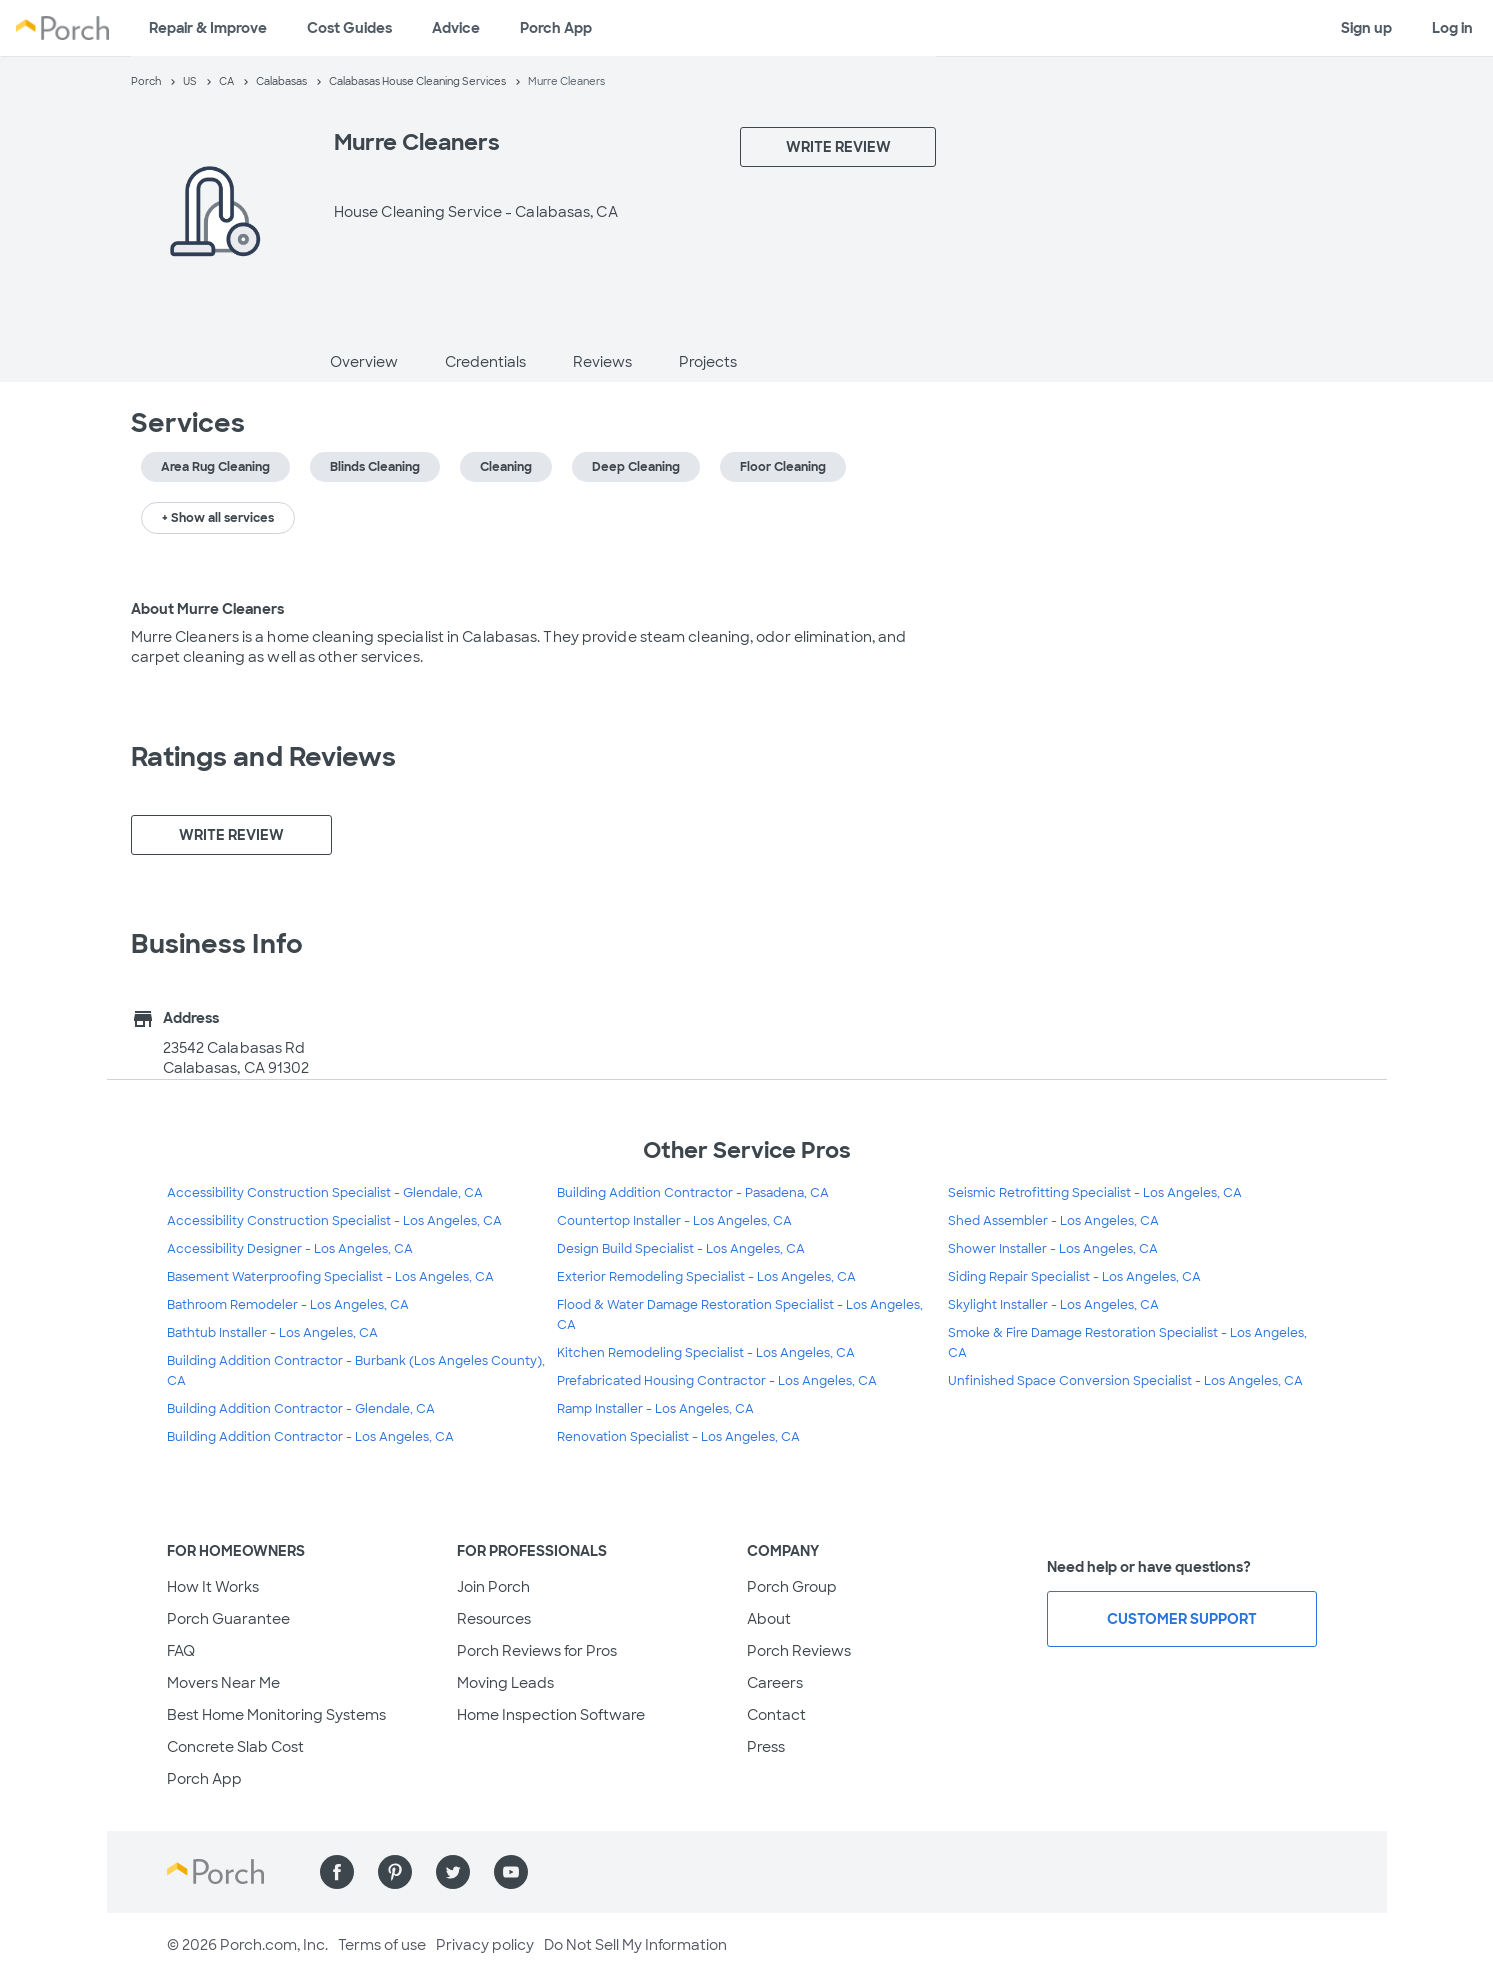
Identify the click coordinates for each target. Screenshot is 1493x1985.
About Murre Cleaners (208, 609)
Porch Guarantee (228, 1619)
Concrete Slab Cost (235, 1747)
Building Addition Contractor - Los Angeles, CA (310, 1437)
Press (766, 1747)
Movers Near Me (223, 1683)
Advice (456, 28)
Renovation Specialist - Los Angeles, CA (678, 1437)
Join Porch (493, 1587)
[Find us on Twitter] (453, 1872)
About (769, 1619)
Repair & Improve (208, 28)
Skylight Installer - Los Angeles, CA (1053, 1305)
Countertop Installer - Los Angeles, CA (674, 1221)
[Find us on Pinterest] (395, 1872)
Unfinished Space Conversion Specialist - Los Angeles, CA (1125, 1381)
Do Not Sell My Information (635, 1945)
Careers (775, 1683)
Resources (494, 1619)
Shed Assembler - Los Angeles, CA (1053, 1221)
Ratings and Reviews (264, 757)
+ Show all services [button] (218, 518)
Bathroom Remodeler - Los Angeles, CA (288, 1305)
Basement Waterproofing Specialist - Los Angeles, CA (330, 1277)
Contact (776, 1715)
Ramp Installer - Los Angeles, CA (655, 1409)
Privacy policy (485, 1945)
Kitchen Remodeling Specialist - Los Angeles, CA (706, 1353)
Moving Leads (505, 1683)
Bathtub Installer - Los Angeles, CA (272, 1333)
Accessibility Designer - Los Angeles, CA (290, 1249)
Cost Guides (349, 28)
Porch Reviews (799, 1651)
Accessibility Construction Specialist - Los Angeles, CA (334, 1221)
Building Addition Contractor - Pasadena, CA (693, 1193)
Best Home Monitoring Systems (276, 1715)
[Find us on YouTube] (511, 1872)
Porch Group (792, 1587)
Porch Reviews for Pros (537, 1651)
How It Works (213, 1587)
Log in (1452, 28)
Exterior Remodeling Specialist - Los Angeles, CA (706, 1277)
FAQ (181, 1651)
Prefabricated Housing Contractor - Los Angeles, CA (717, 1381)
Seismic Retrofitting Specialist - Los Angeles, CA (1095, 1193)
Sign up (1366, 28)
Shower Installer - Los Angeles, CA (1053, 1249)
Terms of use (382, 1945)
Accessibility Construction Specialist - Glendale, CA (325, 1193)
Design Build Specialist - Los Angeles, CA (681, 1249)
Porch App (556, 28)
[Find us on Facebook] (337, 1872)
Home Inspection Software (551, 1715)
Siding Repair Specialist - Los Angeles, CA (1074, 1277)
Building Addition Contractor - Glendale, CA (301, 1409)
